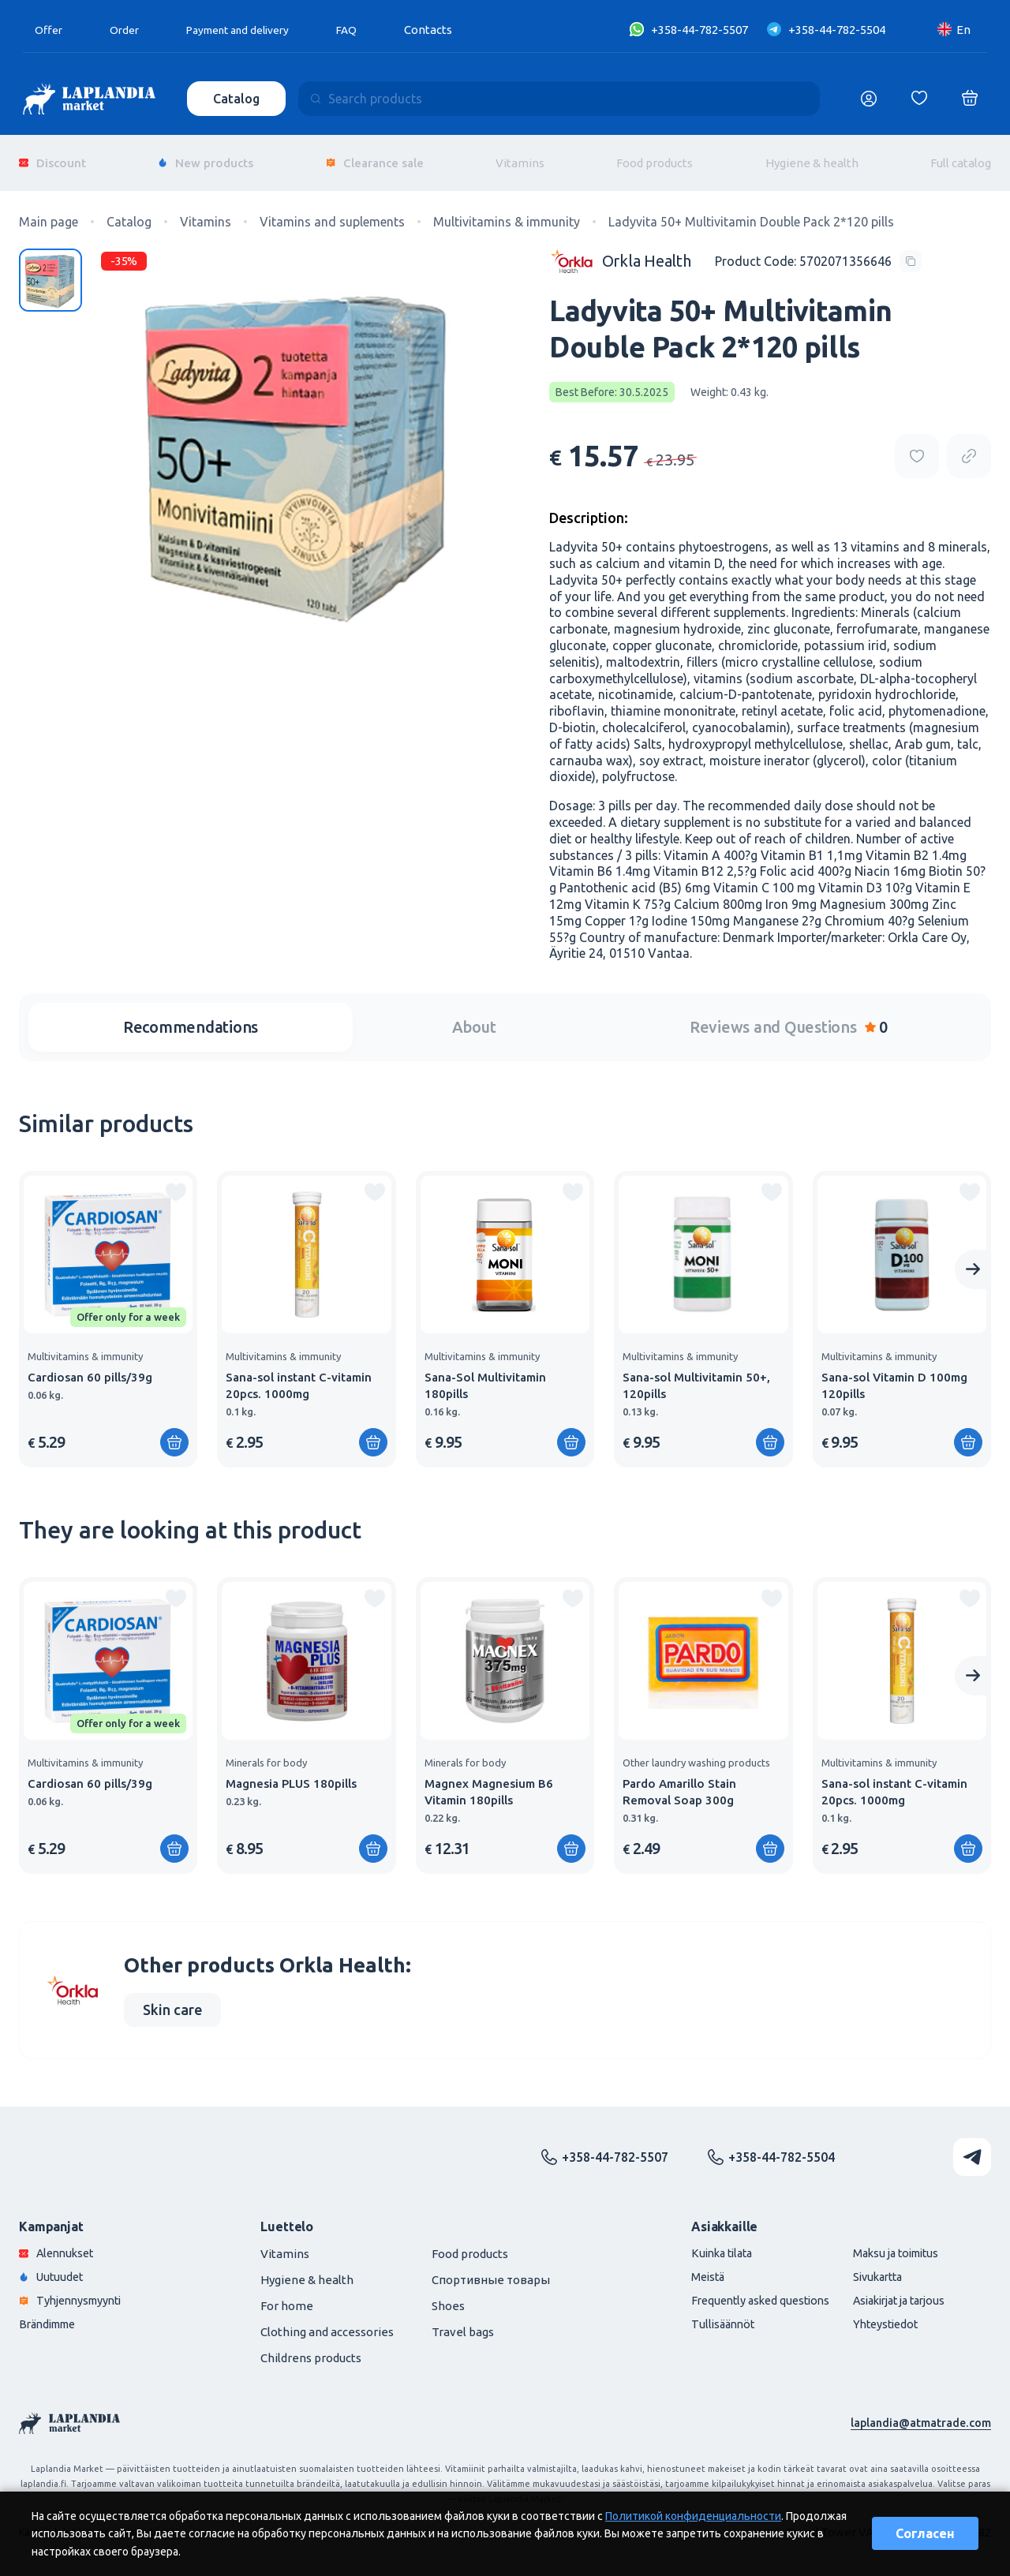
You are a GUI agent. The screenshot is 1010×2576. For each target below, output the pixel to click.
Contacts (449, 29)
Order (128, 29)
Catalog (238, 99)
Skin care (172, 1999)
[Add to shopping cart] (174, 1432)
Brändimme (51, 2317)
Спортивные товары (491, 2269)
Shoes (448, 2295)
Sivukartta (871, 2268)
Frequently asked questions (746, 2292)
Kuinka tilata (706, 2243)
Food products (654, 157)
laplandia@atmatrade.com (919, 2412)
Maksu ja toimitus (890, 2243)
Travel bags (463, 2321)
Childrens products (310, 2347)
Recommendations (190, 1017)
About (474, 1017)
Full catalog (960, 157)
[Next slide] (973, 1259)
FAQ (367, 29)
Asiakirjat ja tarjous (895, 2292)
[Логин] (868, 98)
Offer (50, 29)
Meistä (690, 2268)
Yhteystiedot (879, 2317)
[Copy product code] (818, 250)
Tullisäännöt (705, 2317)
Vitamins (520, 157)
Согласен (925, 2533)
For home (286, 2295)
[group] (108, 1309)
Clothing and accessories (327, 2321)
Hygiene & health (811, 157)
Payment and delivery (250, 29)
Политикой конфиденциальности (693, 2516)
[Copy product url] (969, 446)
